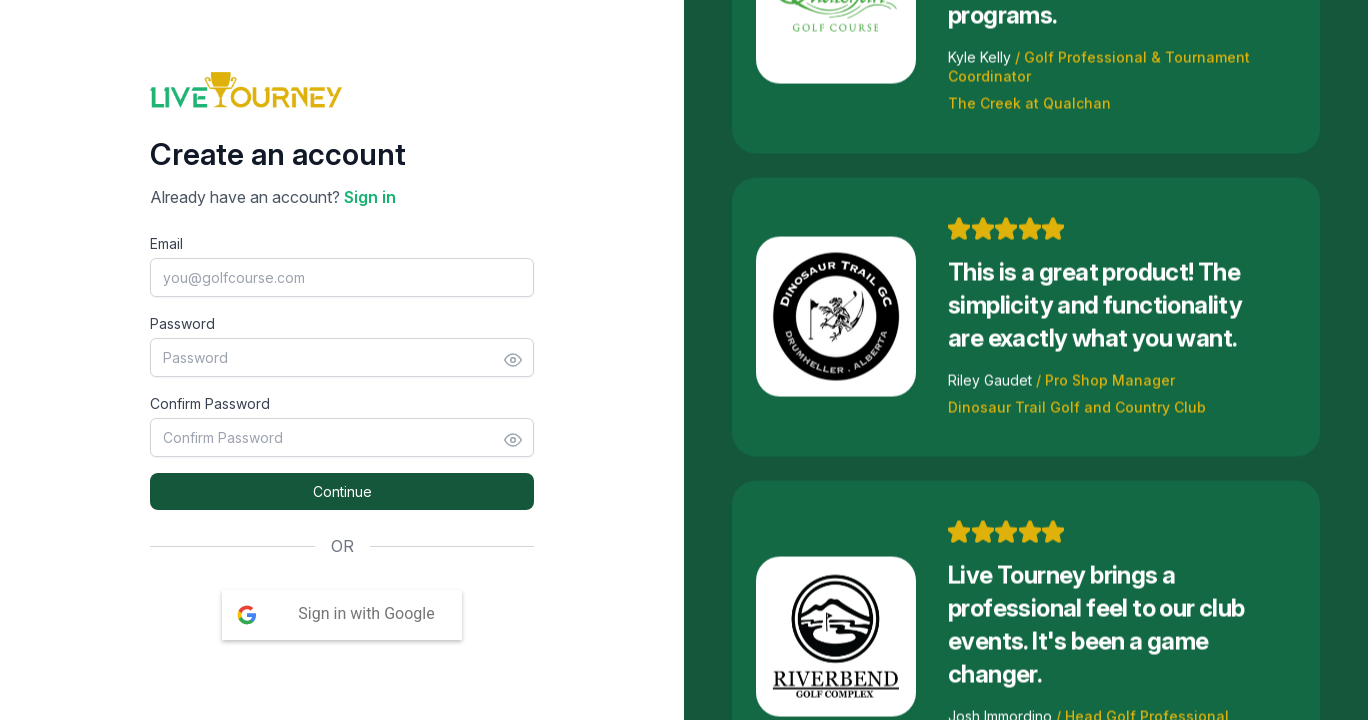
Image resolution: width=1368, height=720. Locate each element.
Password (182, 323)
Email (166, 243)
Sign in (370, 197)
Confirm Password (210, 403)
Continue (342, 491)
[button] (342, 615)
